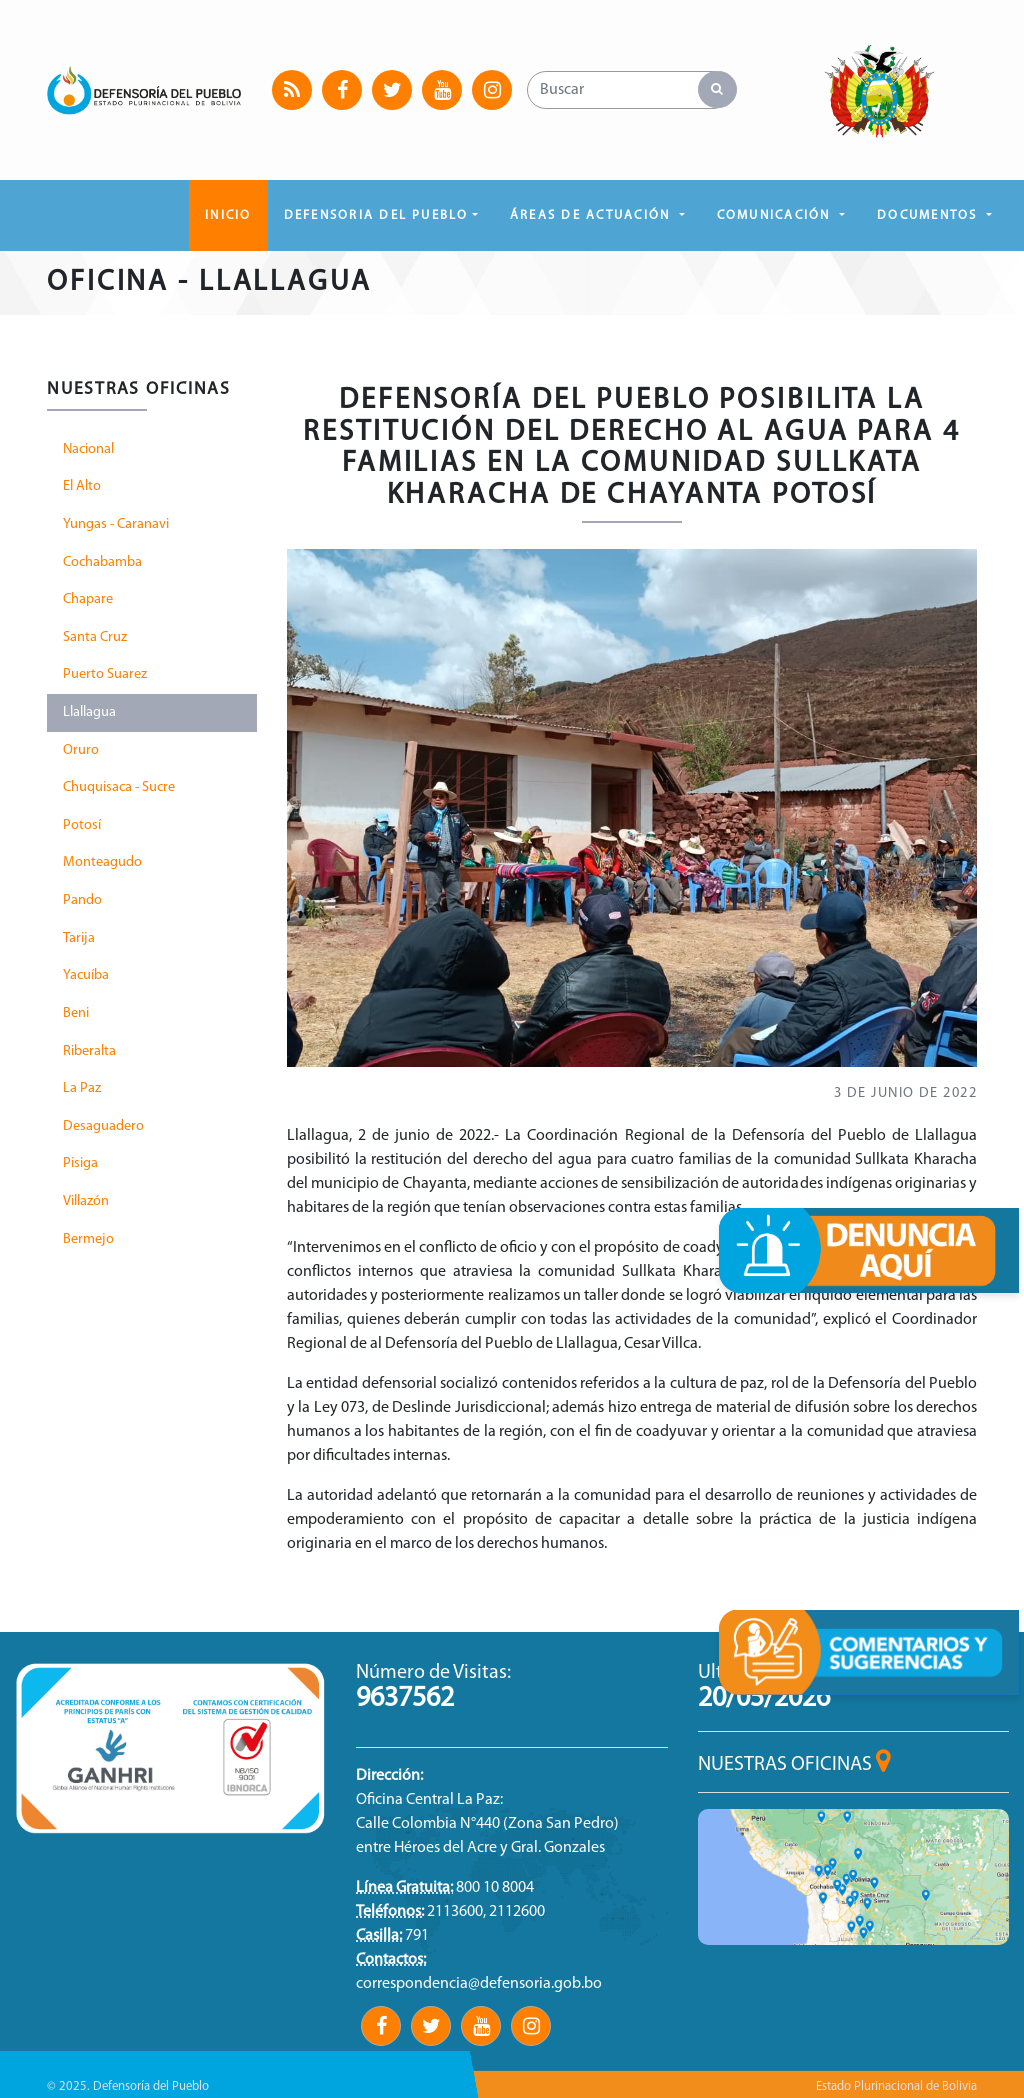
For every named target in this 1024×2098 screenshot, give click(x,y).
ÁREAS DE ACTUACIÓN (593, 215)
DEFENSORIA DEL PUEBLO (376, 215)
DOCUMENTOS (930, 215)
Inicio (228, 215)
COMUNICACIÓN (776, 215)
